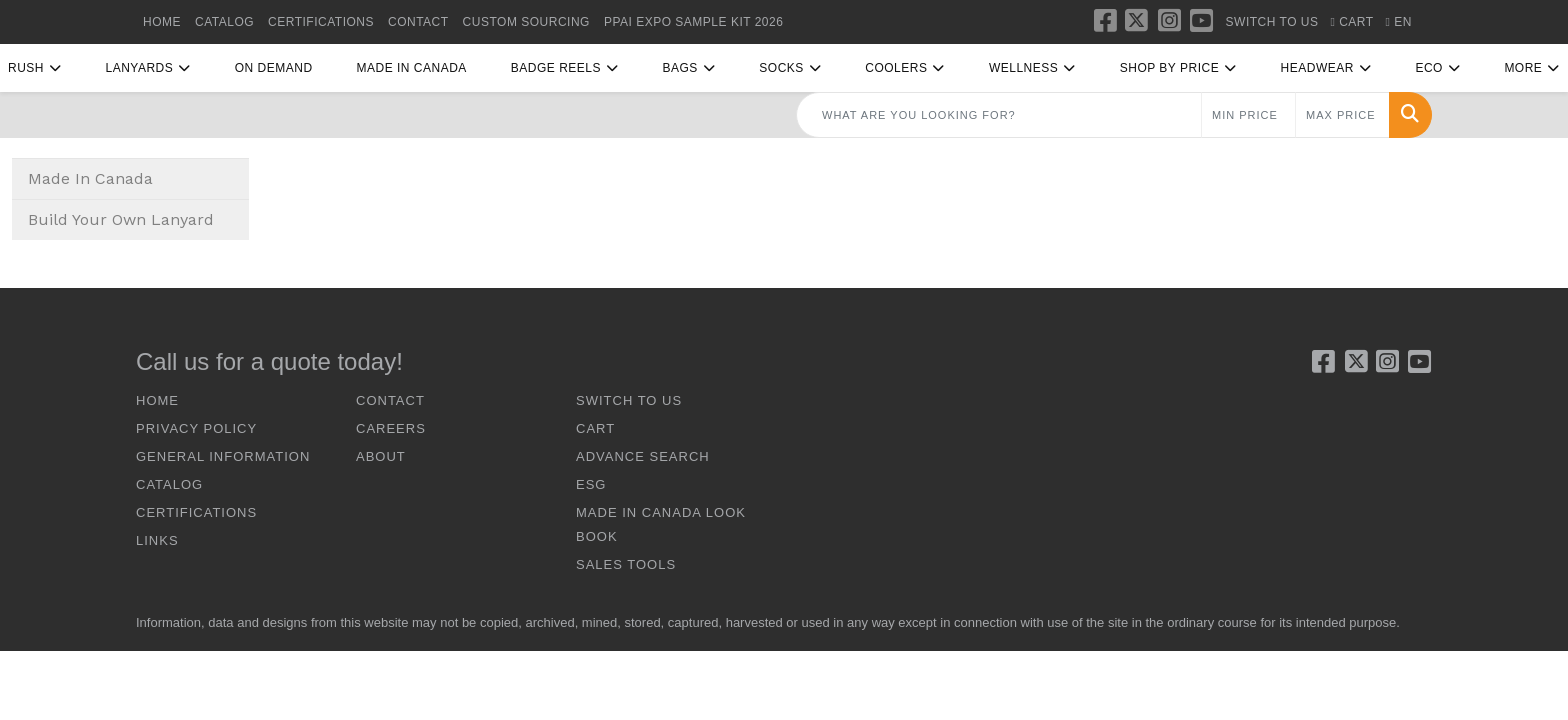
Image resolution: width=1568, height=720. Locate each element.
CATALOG (224, 22)
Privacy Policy (196, 428)
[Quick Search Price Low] (1248, 115)
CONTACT (418, 22)
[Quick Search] (999, 115)
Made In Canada (412, 68)
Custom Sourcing (526, 22)
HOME (162, 22)
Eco (1429, 68)
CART (595, 428)
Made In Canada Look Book (661, 524)
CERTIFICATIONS (321, 22)
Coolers (896, 68)
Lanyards (139, 68)
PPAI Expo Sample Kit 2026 (693, 22)
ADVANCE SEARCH (643, 456)
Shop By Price (1169, 68)
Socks (781, 68)
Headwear (1317, 68)
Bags (679, 68)
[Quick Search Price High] (1342, 115)
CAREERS (391, 428)
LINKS (157, 540)
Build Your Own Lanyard (121, 219)
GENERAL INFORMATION (223, 456)
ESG (591, 484)
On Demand (274, 68)
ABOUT (381, 456)
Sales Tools (626, 564)
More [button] (1523, 68)
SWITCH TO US (629, 400)
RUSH (26, 68)
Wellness (1023, 68)
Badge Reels (556, 68)
